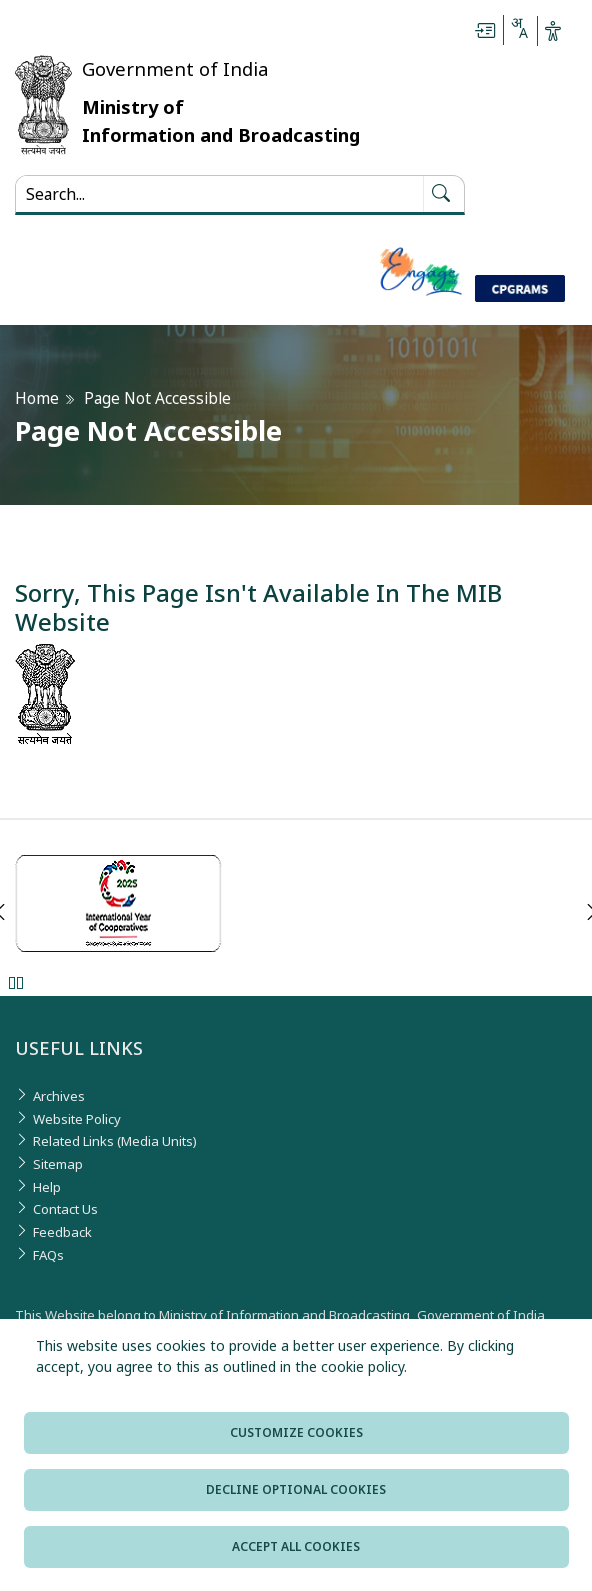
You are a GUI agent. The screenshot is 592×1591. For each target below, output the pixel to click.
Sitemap (58, 1164)
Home (37, 398)
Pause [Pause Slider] (15, 982)
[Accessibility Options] (553, 31)
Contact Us (65, 1209)
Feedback (62, 1232)
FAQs (48, 1255)
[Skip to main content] (485, 31)
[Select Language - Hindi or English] (519, 31)
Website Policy (77, 1119)
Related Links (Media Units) (115, 1141)
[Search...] (219, 194)
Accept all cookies (296, 1546)
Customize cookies (296, 1432)
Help (47, 1187)
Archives (59, 1096)
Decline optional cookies (296, 1489)
